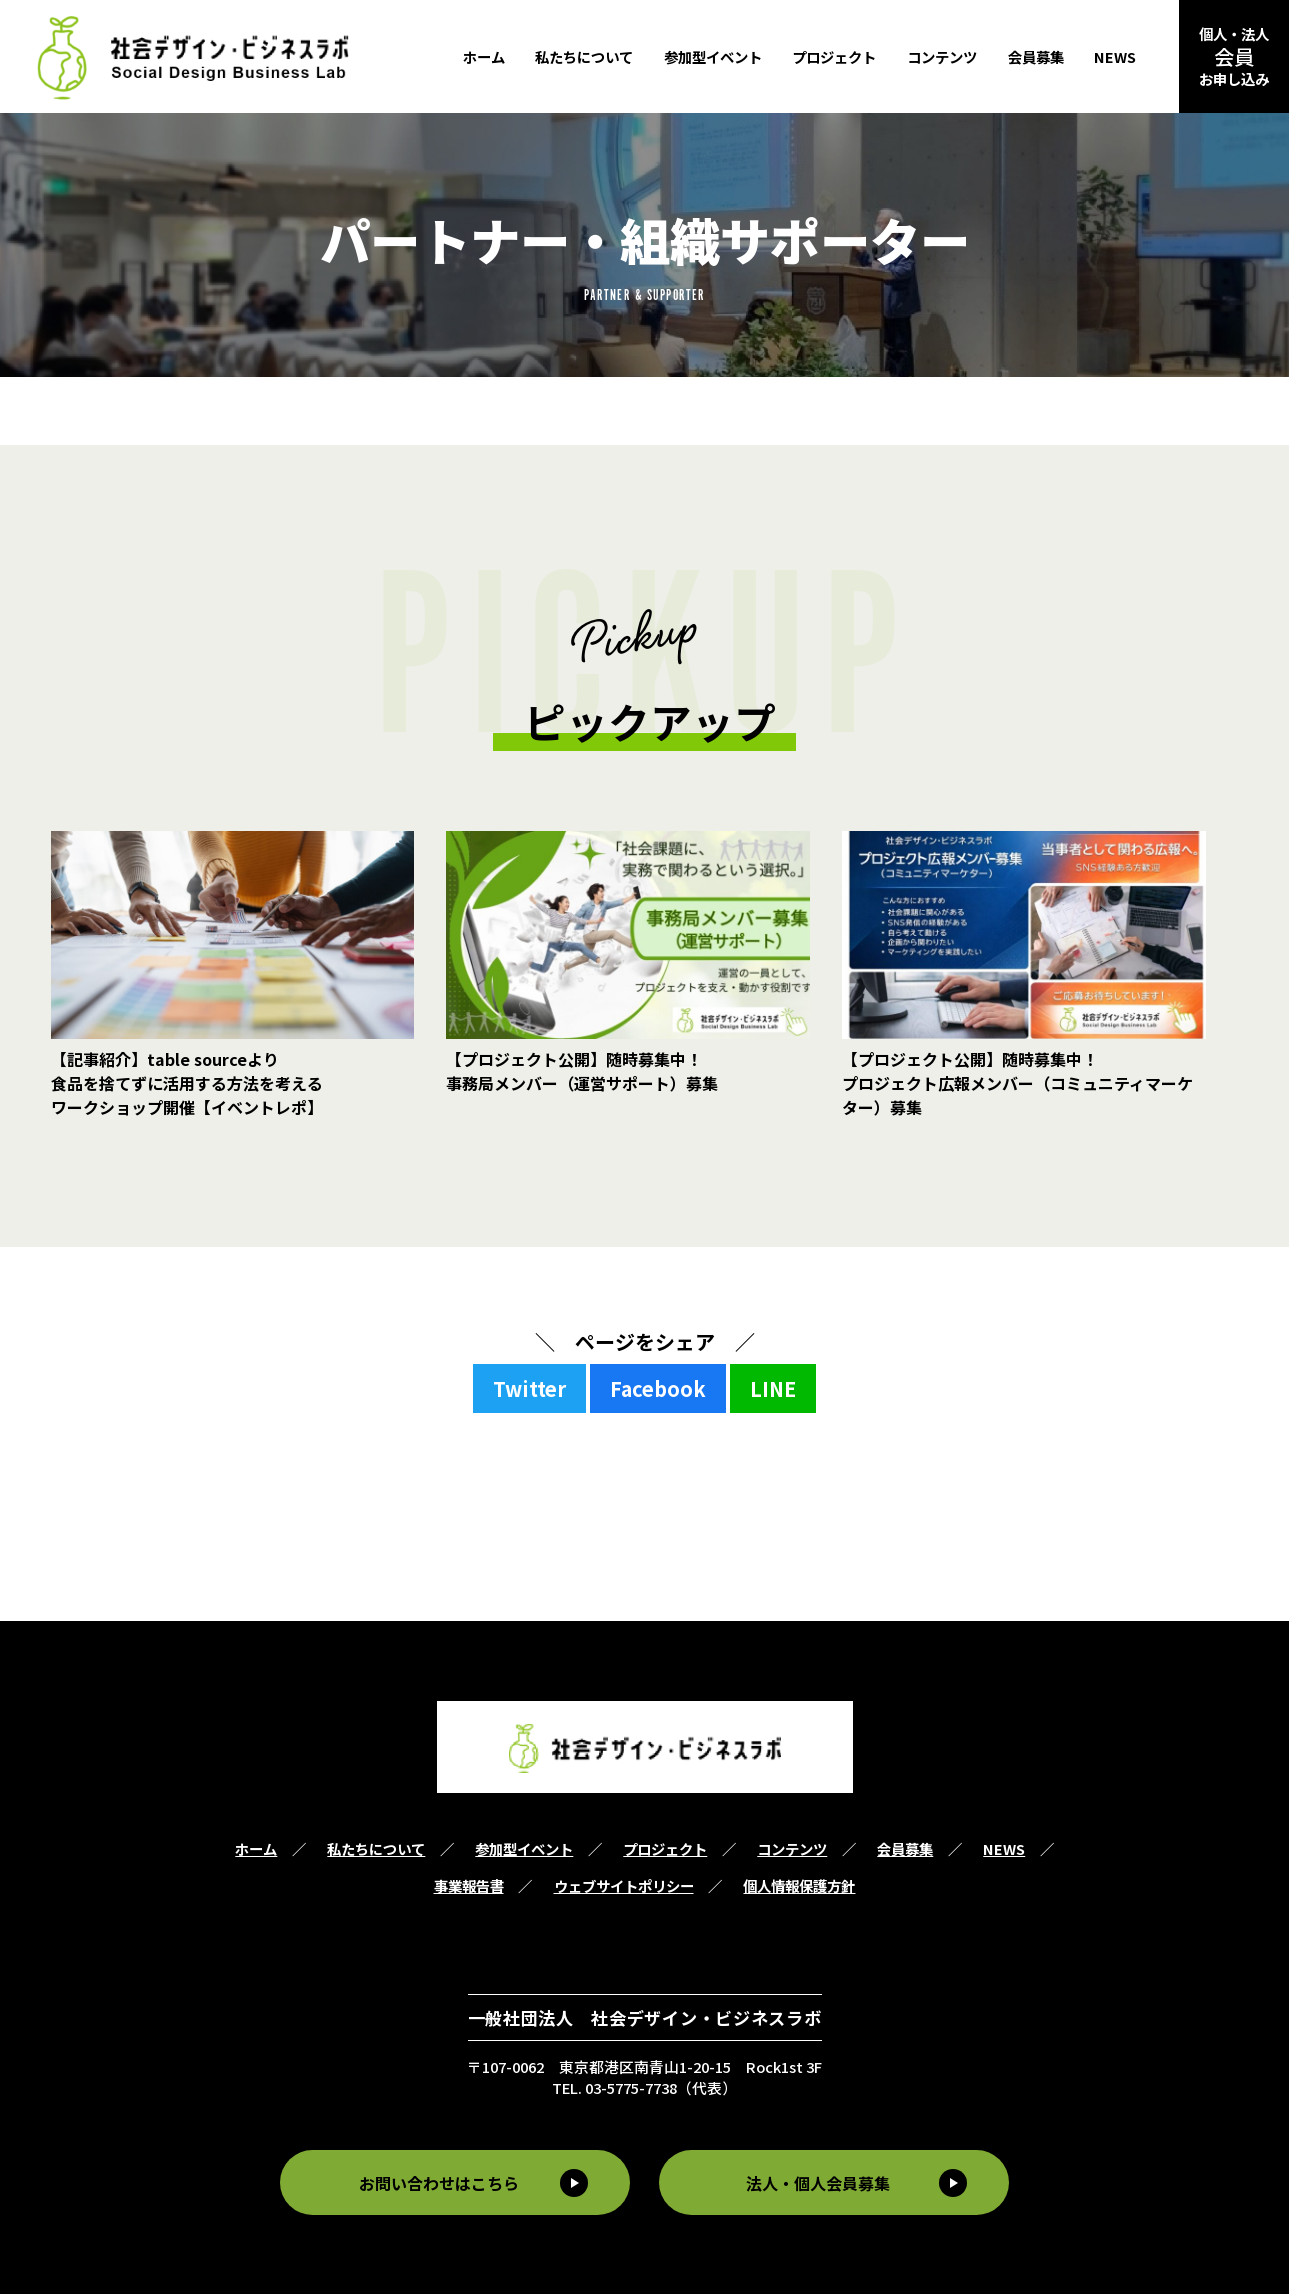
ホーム (484, 56)
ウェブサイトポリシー (624, 1885)
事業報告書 (469, 1885)
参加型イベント (713, 56)
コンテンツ (942, 56)
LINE (773, 1388)
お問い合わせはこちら (436, 2182)
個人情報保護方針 (799, 1885)
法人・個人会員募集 (822, 2182)
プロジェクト (834, 56)
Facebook (658, 1388)
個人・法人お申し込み (1234, 56)
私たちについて (584, 56)
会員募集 (1036, 56)
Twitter (529, 1388)
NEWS (1115, 56)
